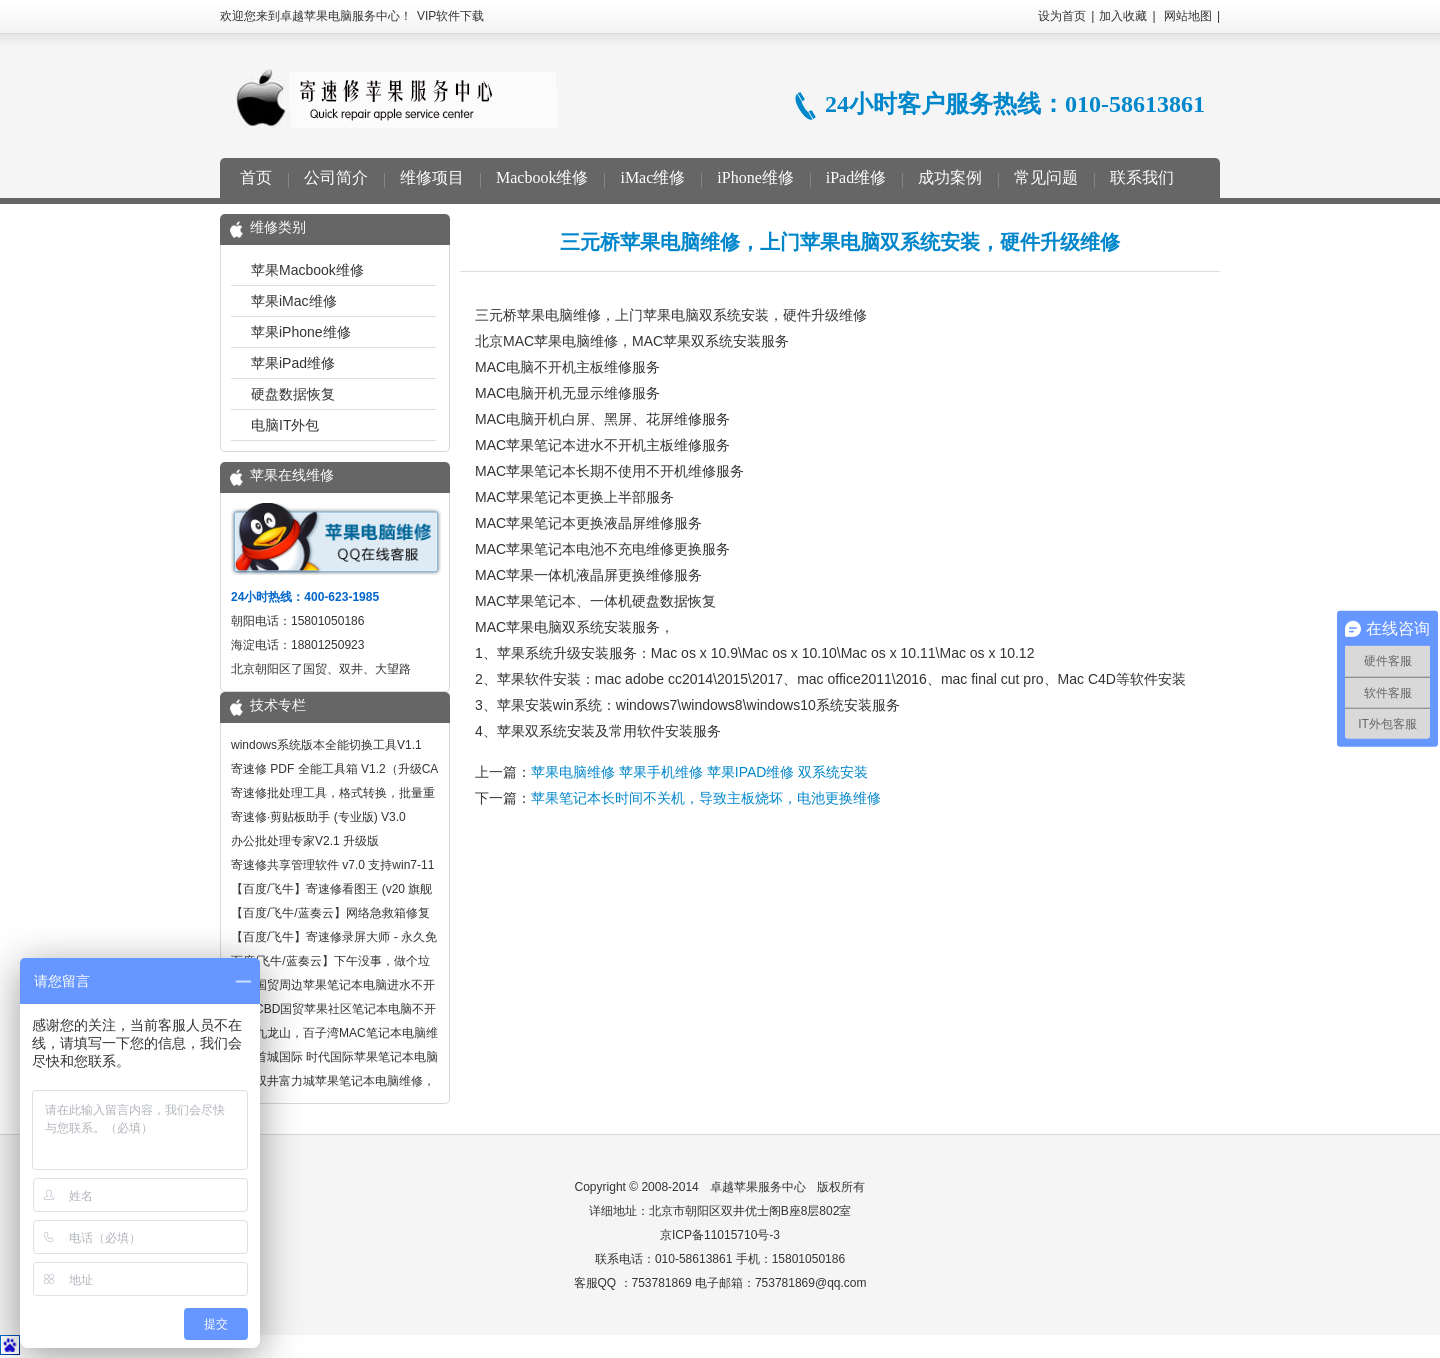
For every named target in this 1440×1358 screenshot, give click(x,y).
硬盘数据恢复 (293, 394)
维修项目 (432, 177)
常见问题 (1046, 177)
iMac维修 (652, 177)
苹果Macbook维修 (307, 270)
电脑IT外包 (285, 425)
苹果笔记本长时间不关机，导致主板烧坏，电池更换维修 (706, 798)
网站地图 (1188, 16)
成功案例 (950, 177)
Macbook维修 (542, 177)
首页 (256, 177)
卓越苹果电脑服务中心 (396, 98)
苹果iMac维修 (294, 301)
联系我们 (1142, 177)
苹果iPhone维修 (301, 332)
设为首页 (1062, 16)
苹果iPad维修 (293, 363)
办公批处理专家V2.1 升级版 (305, 841)
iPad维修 (856, 177)
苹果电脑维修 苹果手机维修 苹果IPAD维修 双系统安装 (699, 772)
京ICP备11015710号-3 (720, 1235)
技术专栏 (278, 705)
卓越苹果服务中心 (758, 1187)
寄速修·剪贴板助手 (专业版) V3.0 (318, 817)
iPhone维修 (755, 177)
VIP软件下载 (450, 16)
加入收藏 (1123, 16)
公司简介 (336, 177)
